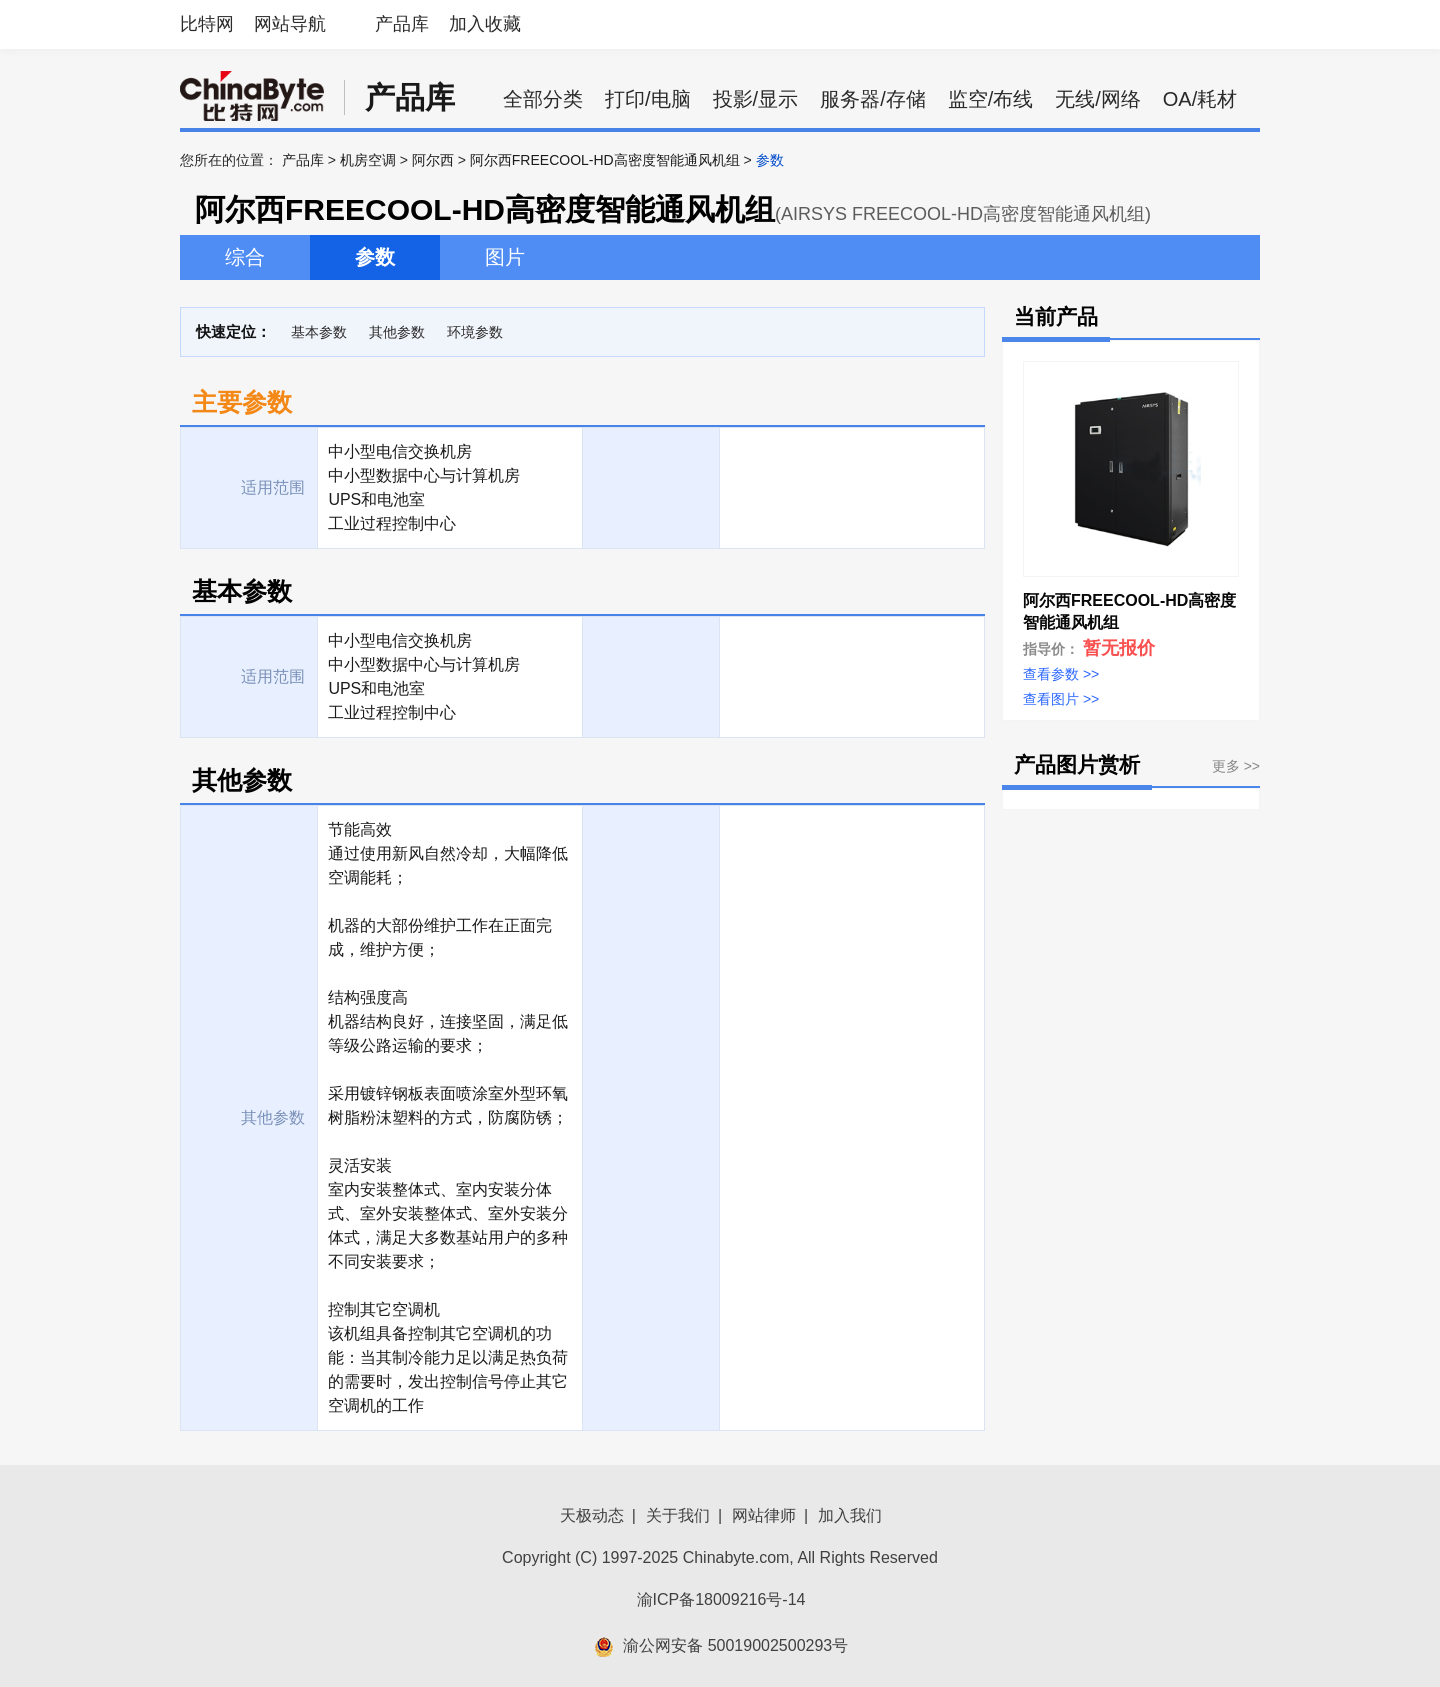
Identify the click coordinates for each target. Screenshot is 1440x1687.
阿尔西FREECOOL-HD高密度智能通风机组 (605, 160)
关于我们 (678, 1515)
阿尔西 (433, 160)
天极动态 (592, 1515)
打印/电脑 (648, 99)
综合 (245, 257)
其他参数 (397, 332)
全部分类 (543, 99)
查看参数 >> (1061, 674)
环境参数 (475, 332)
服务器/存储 (873, 99)
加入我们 (850, 1515)
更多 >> (1236, 766)
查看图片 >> (1061, 699)
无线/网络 (1098, 99)
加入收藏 (485, 24)
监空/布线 (991, 99)
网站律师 (764, 1515)
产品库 (402, 24)
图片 (505, 257)
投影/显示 (756, 99)
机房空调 (368, 160)
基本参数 (319, 332)
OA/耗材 (1200, 99)
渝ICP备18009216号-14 (721, 1599)
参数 (375, 257)
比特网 (207, 24)
